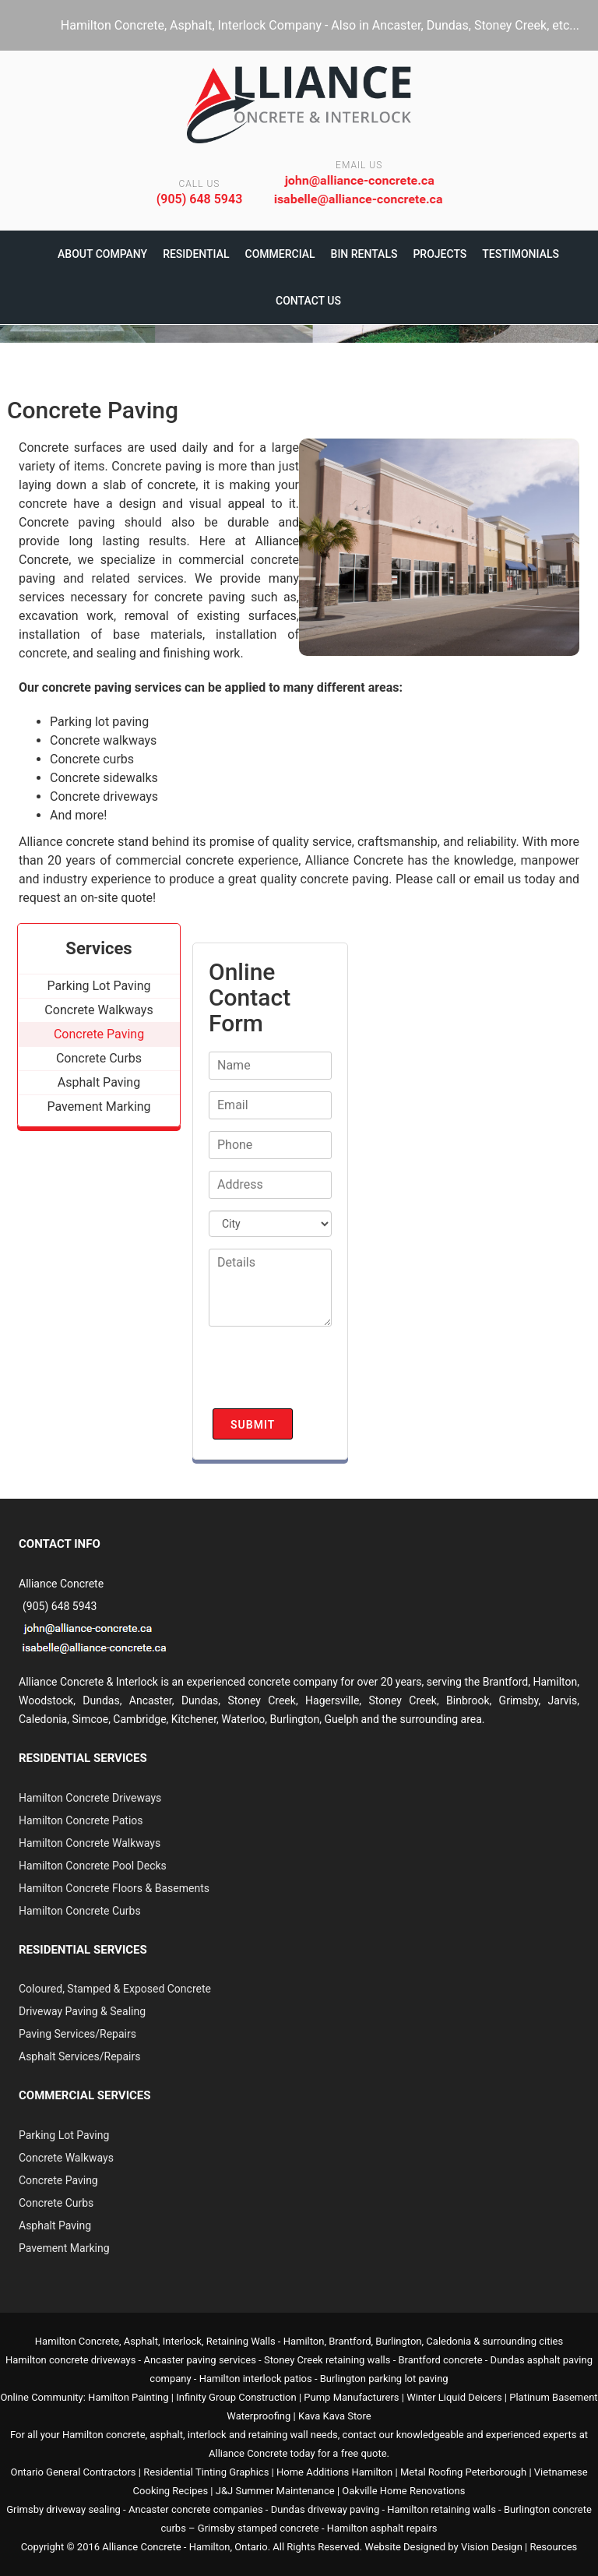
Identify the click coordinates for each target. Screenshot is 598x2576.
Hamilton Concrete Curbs (80, 1911)
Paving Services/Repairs (77, 2034)
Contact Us (308, 300)
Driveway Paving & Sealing (82, 2011)
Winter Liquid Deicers (453, 2397)
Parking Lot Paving (64, 2135)
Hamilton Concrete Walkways (89, 1843)
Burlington (294, 1719)
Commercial (280, 254)
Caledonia (448, 2341)
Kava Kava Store (334, 2416)
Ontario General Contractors (72, 2472)
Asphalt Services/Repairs (79, 2056)
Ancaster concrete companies (195, 2509)
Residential (196, 254)
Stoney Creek (261, 1700)
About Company (102, 254)
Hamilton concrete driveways (70, 2360)
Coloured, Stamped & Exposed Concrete (115, 1988)
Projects (439, 254)
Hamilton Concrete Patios (81, 1820)
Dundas (199, 1700)
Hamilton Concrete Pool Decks (93, 1865)
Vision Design (491, 2547)
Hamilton (304, 2341)
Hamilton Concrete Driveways (90, 1798)
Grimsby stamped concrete (258, 2528)
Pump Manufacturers (351, 2397)
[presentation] (327, 1374)
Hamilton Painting (128, 2397)
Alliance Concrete (141, 2547)
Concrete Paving (58, 2180)
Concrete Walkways (66, 2157)
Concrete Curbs (56, 2203)
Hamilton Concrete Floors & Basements (114, 1888)
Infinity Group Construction (236, 2397)
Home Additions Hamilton (334, 2472)
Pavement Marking (64, 2248)
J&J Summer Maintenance (275, 2491)
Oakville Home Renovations (403, 2491)
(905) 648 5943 (200, 199)
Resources (553, 2547)
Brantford (505, 1682)
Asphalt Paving (55, 2225)
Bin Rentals (364, 254)
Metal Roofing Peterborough (463, 2472)
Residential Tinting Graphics (206, 2472)
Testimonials (520, 254)
